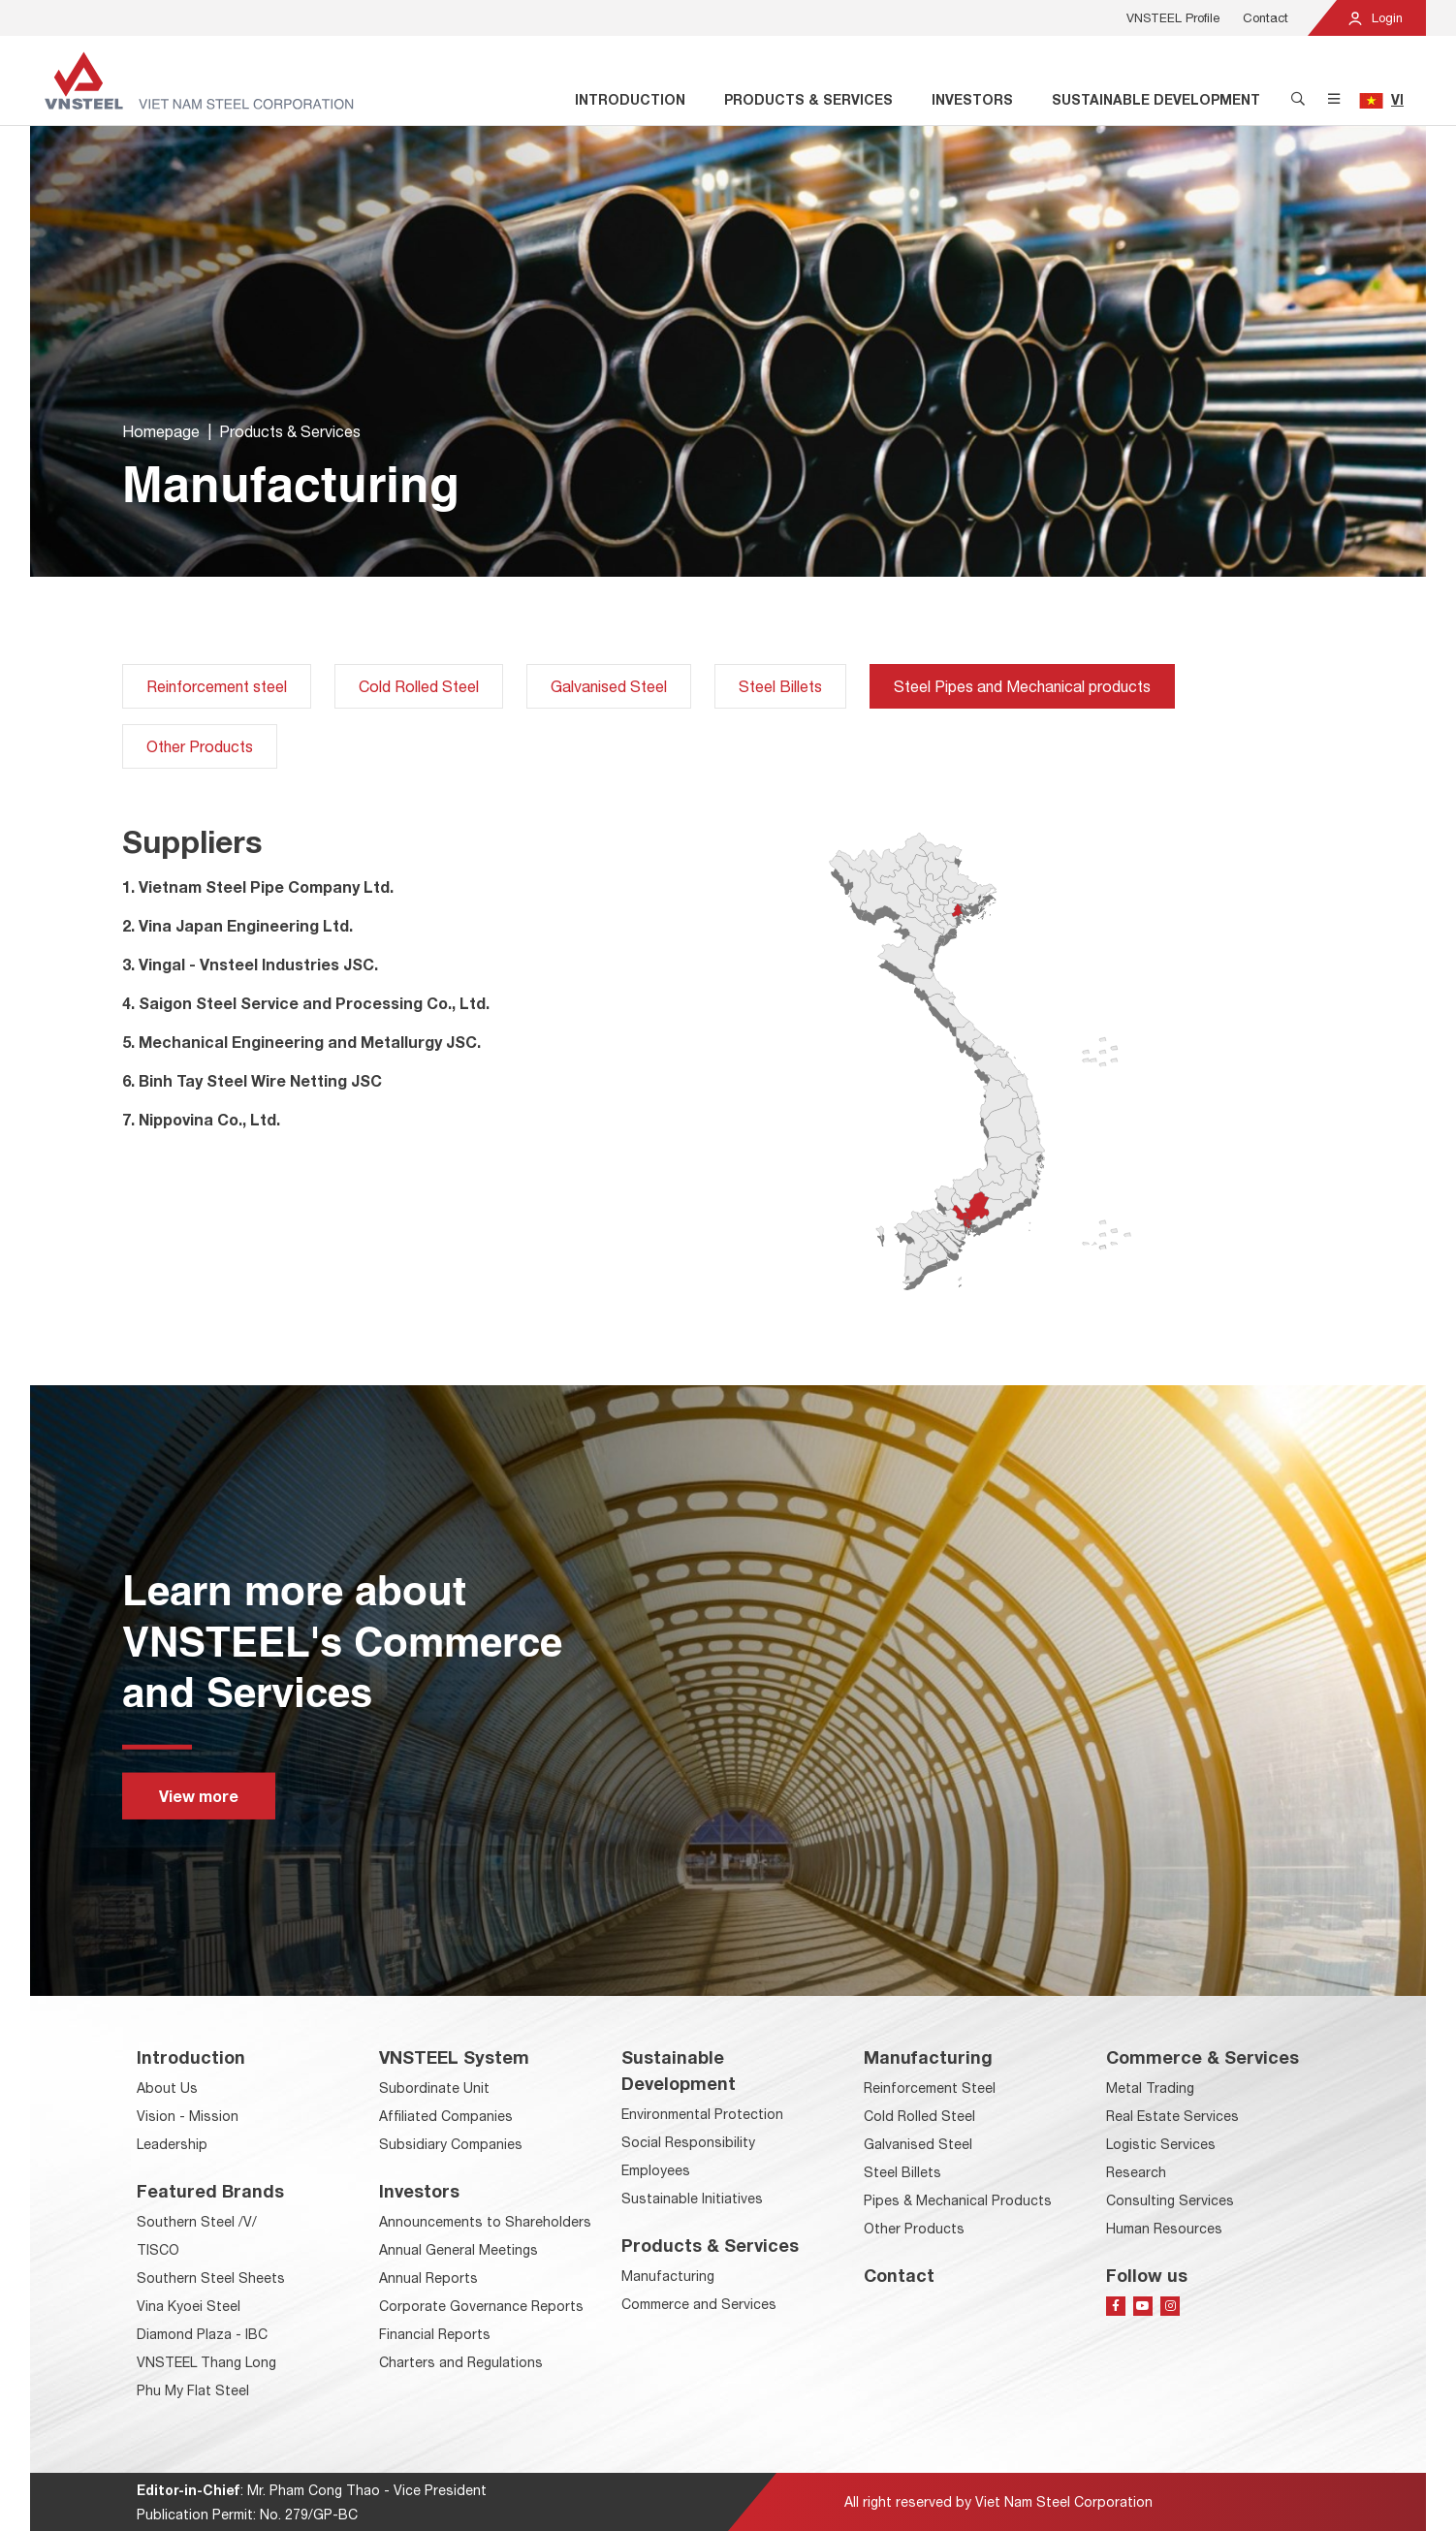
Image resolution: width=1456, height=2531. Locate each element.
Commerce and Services (698, 2304)
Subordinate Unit (434, 2088)
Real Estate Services (1172, 2116)
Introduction (630, 99)
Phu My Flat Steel (193, 2390)
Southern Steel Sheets (211, 2278)
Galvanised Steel (609, 686)
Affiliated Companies (446, 2116)
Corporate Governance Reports (481, 2306)
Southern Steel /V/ (197, 2222)
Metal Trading (1150, 2088)
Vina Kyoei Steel (188, 2306)
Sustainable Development (1156, 99)
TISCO (158, 2250)
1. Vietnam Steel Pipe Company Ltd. (258, 886)
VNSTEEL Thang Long (206, 2362)
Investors (972, 99)
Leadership (172, 2144)
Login (1374, 18)
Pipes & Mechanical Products (958, 2200)
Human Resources (1164, 2228)
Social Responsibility (688, 2142)
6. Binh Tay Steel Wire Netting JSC (252, 1080)
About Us (167, 2088)
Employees (655, 2170)
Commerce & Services (1202, 2057)
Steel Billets (780, 686)
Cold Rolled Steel (419, 686)
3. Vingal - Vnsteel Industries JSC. (250, 964)
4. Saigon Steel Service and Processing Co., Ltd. (306, 1003)
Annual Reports (428, 2278)
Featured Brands (210, 2190)
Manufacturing (667, 2276)
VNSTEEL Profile (1172, 18)
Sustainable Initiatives (692, 2198)
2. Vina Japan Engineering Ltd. (237, 925)
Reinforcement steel (216, 686)
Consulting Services (1170, 2200)
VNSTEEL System (454, 2057)
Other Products (199, 746)
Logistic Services (1161, 2144)
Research (1136, 2172)
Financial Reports (435, 2334)
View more (198, 1795)
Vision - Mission (187, 2116)
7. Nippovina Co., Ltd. (201, 1119)
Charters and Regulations (461, 2362)
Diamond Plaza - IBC (202, 2334)
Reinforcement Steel (930, 2088)
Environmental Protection (702, 2114)
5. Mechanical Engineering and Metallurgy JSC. (301, 1041)
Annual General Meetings (458, 2250)
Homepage (161, 433)
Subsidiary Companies (450, 2144)
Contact (1265, 18)
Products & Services (808, 99)
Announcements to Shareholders (485, 2222)
